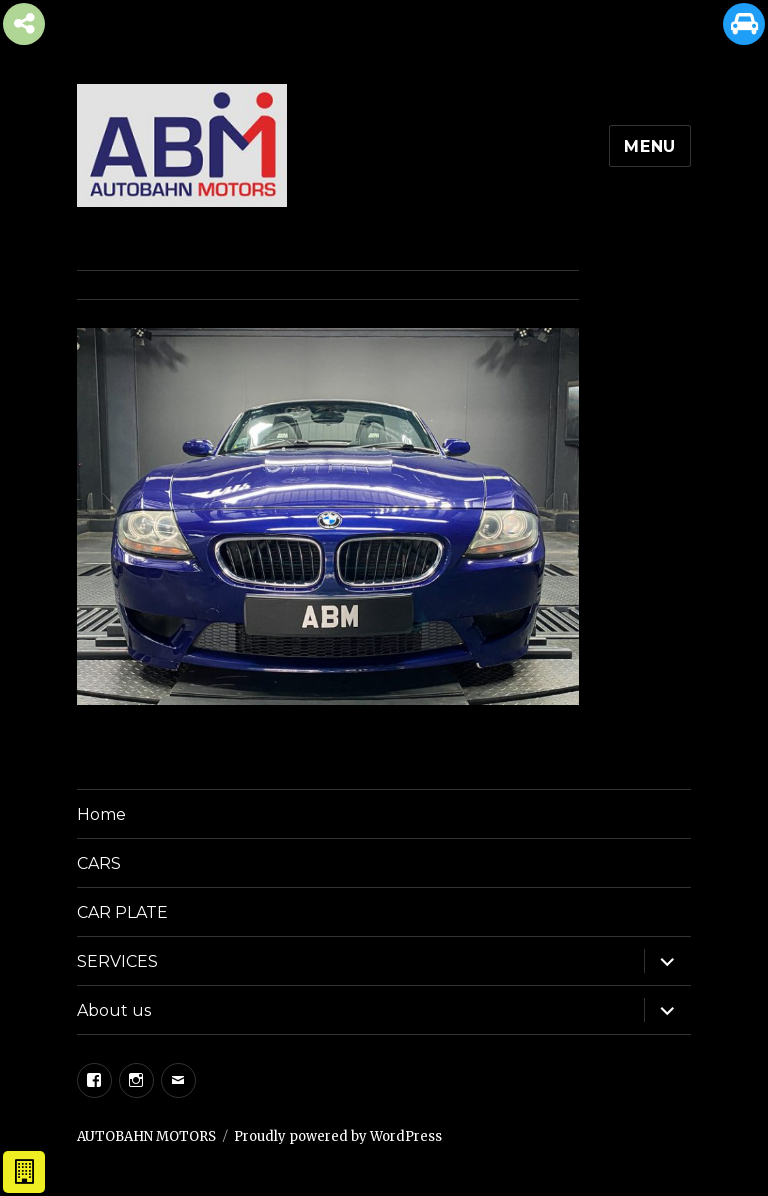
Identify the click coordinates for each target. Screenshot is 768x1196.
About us (114, 1010)
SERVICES (117, 961)
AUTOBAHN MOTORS (146, 1136)
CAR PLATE (122, 912)
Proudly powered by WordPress (338, 1136)
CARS (99, 863)
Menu (650, 146)
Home (101, 814)
